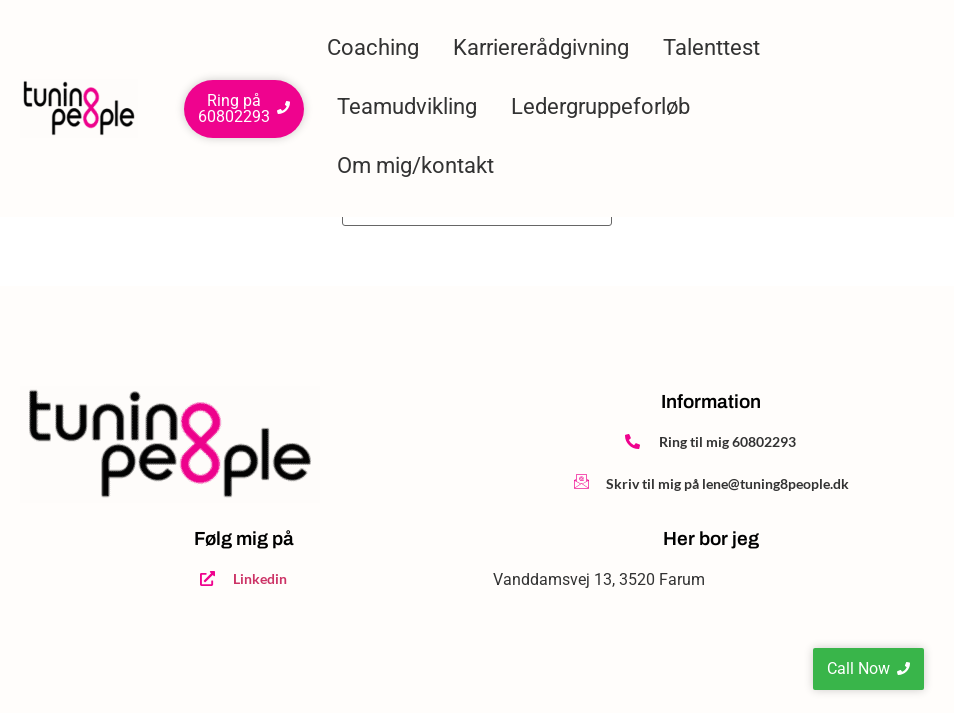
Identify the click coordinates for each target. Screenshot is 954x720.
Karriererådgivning (541, 47)
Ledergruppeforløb (600, 106)
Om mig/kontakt (415, 165)
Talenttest (711, 47)
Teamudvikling (407, 106)
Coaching (373, 47)
